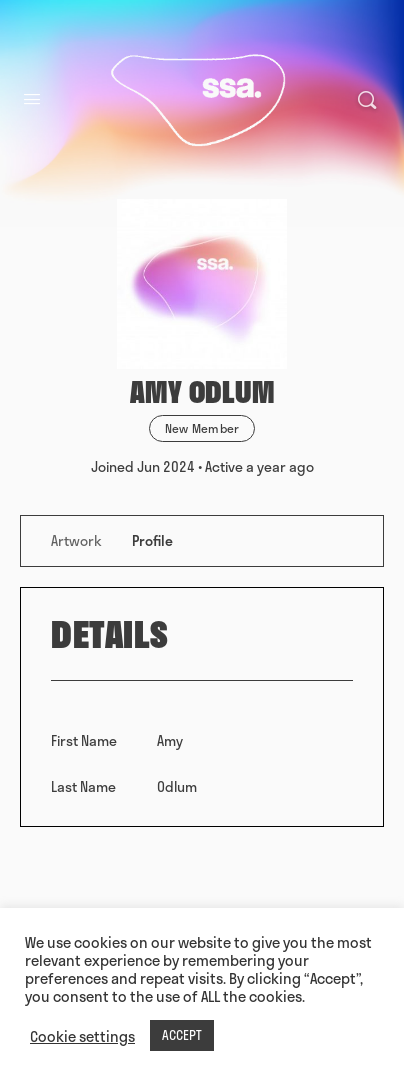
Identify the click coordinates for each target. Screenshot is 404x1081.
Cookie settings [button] (82, 1036)
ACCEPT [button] (182, 1035)
